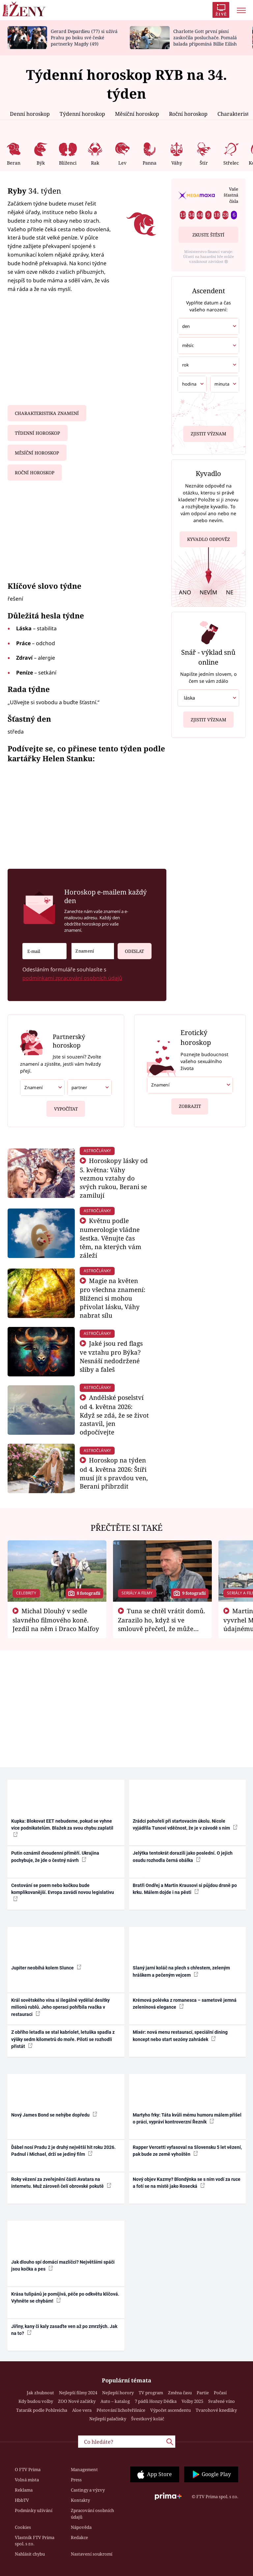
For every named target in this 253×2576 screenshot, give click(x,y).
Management (84, 2469)
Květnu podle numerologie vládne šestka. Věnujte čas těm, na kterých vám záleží (110, 1237)
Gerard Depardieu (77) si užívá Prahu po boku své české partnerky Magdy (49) (84, 37)
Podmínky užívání (33, 2510)
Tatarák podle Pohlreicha (41, 2410)
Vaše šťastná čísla (231, 195)
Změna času (180, 2393)
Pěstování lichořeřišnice (121, 2410)
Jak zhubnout (40, 2393)
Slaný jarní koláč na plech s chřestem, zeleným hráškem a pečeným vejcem (181, 1971)
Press (76, 2480)
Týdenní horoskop (82, 113)
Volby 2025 (192, 2401)
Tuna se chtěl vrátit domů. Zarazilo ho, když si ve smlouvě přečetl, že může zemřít (162, 1624)
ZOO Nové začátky (77, 2401)
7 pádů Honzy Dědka (156, 2401)
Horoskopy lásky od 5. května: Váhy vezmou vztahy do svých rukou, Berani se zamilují (114, 1177)
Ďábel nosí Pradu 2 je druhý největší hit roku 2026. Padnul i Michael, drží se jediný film (63, 2151)
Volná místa (27, 2480)
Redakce (79, 2537)
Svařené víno (221, 2401)
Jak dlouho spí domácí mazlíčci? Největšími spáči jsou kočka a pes (63, 2265)
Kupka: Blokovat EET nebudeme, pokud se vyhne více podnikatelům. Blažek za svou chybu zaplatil (62, 1827)
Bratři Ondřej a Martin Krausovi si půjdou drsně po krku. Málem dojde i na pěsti (185, 1889)
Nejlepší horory (118, 2393)
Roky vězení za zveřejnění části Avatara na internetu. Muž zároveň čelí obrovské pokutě (61, 2183)
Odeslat (131, 948)
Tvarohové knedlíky (216, 2410)
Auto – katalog (115, 2401)
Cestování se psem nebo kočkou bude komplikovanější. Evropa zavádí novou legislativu (62, 1892)
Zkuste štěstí (208, 235)
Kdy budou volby (35, 2401)
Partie (203, 2393)
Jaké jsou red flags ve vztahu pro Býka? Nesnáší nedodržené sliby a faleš (111, 1356)
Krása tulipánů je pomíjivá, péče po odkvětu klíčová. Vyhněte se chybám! (65, 2297)
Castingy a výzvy (88, 2490)
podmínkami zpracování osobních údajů (72, 978)
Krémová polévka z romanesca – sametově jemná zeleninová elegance (185, 2003)
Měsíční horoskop (137, 113)
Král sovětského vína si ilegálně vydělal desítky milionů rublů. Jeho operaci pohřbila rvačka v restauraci (60, 2007)
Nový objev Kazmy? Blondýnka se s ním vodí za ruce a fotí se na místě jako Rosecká (186, 2183)
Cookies (23, 2527)
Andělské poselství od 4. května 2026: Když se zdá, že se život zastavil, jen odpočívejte (114, 1414)
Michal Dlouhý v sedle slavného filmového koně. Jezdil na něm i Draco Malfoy (56, 1620)
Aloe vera (82, 2410)
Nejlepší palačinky (107, 2419)
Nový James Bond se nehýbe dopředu (54, 2115)
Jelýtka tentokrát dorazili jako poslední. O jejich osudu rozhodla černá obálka (183, 1856)
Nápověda (81, 2527)
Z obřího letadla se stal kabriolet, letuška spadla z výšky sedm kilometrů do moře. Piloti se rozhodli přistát (63, 2039)
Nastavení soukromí (91, 2554)
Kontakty (80, 2500)
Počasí (220, 2393)
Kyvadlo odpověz (208, 536)
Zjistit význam (208, 432)
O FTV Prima (28, 2469)
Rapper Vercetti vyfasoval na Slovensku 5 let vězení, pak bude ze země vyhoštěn (187, 2151)
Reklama (24, 2490)
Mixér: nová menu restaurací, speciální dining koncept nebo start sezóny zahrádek (180, 2035)
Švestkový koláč (147, 2419)
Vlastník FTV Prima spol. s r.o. (34, 2540)
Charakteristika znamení (47, 413)
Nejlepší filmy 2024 (78, 2393)
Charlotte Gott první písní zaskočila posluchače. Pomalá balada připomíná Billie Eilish (205, 37)
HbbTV (22, 2500)
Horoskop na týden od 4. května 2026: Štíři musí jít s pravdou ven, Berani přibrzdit (114, 1473)
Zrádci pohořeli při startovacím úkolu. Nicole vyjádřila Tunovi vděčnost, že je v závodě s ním (185, 1824)
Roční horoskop (188, 113)
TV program (151, 2393)
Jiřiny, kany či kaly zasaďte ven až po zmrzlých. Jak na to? (64, 2330)
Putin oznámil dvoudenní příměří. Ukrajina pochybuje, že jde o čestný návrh (55, 1856)
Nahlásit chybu (30, 2554)
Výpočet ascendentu (170, 2410)
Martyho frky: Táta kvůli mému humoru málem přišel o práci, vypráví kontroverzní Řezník (187, 2118)
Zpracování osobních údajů (92, 2513)
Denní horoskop (30, 113)
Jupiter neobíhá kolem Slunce (46, 1967)
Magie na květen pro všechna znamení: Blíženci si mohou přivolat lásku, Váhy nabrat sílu (112, 1297)
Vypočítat (66, 1106)
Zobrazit (190, 1103)
